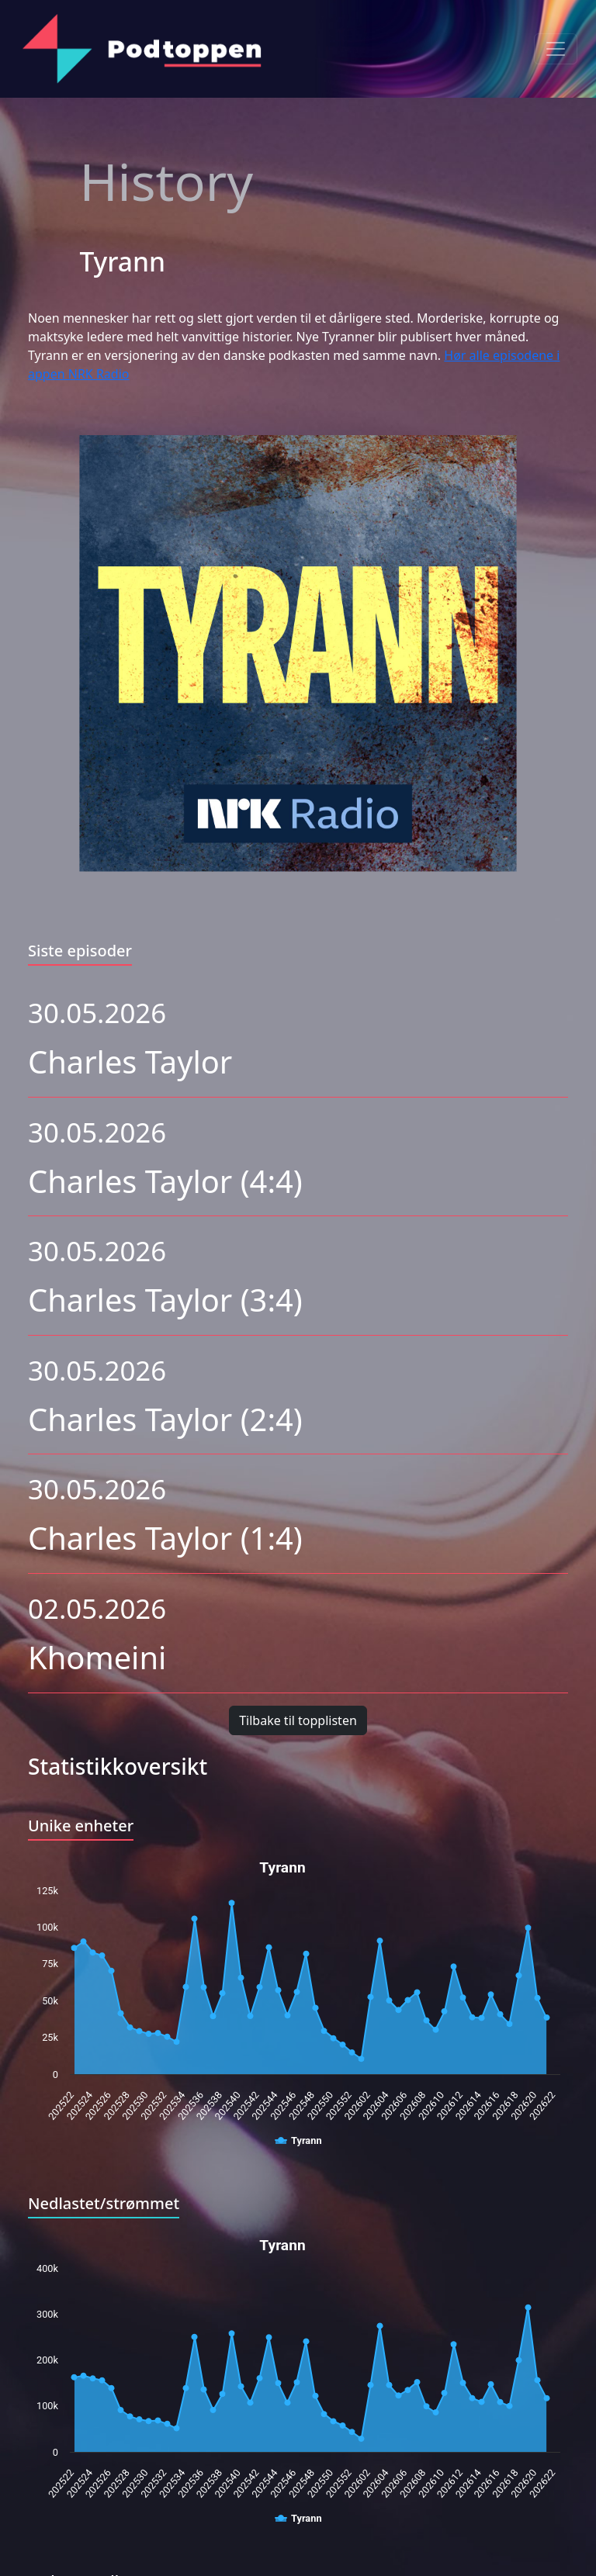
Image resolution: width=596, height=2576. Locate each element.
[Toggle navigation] (555, 48)
